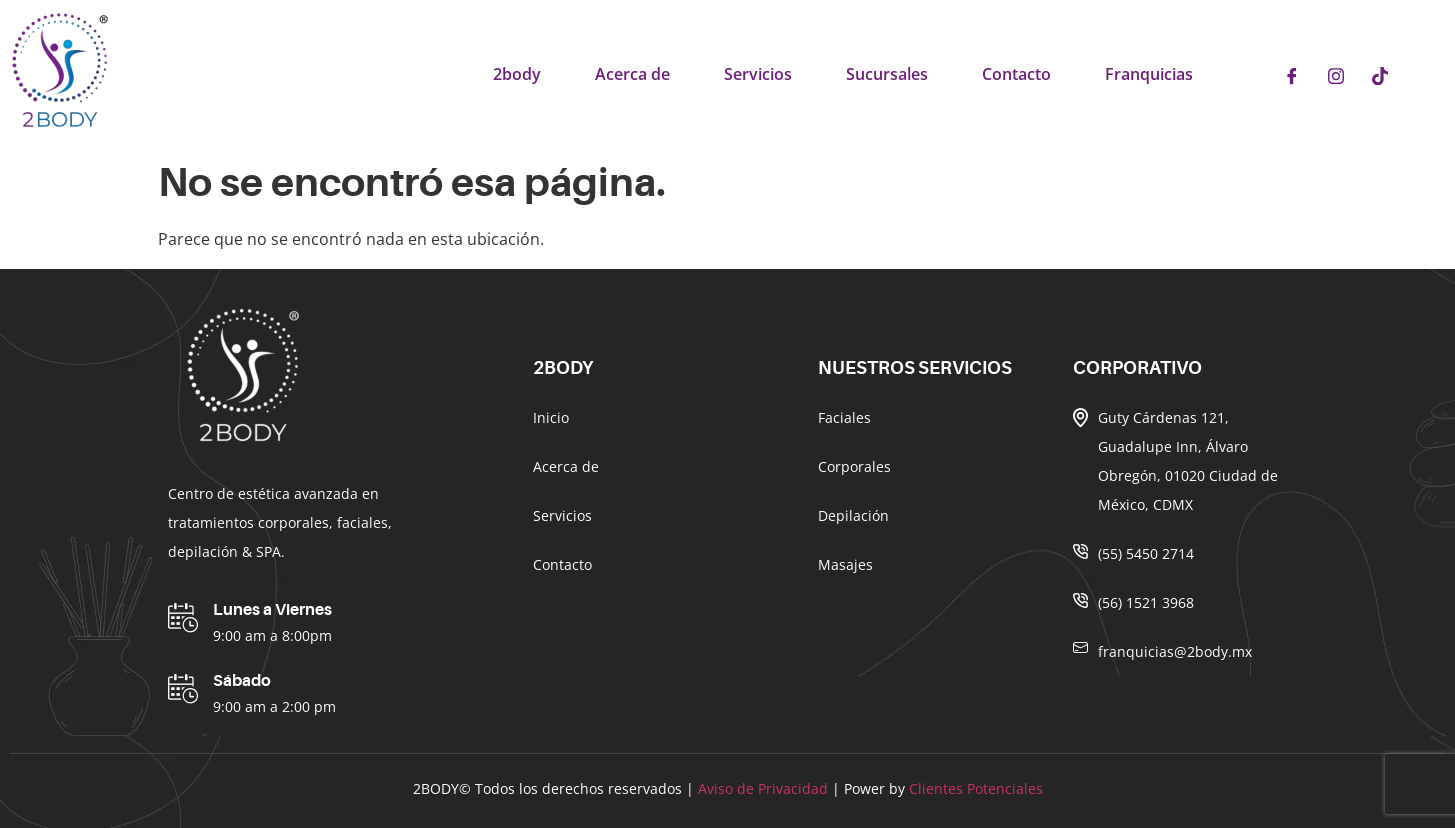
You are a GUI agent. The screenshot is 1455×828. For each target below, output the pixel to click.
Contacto (1016, 74)
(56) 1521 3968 (1146, 602)
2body (517, 74)
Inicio (551, 417)
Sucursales (887, 74)
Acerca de (632, 74)
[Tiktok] (1380, 75)
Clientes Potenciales (976, 788)
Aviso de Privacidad (763, 788)
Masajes (845, 564)
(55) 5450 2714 (1146, 553)
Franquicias (1149, 74)
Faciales (844, 417)
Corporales (854, 466)
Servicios (758, 74)
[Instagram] (1336, 75)
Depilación (853, 515)
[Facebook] (1292, 75)
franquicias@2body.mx (1175, 651)
